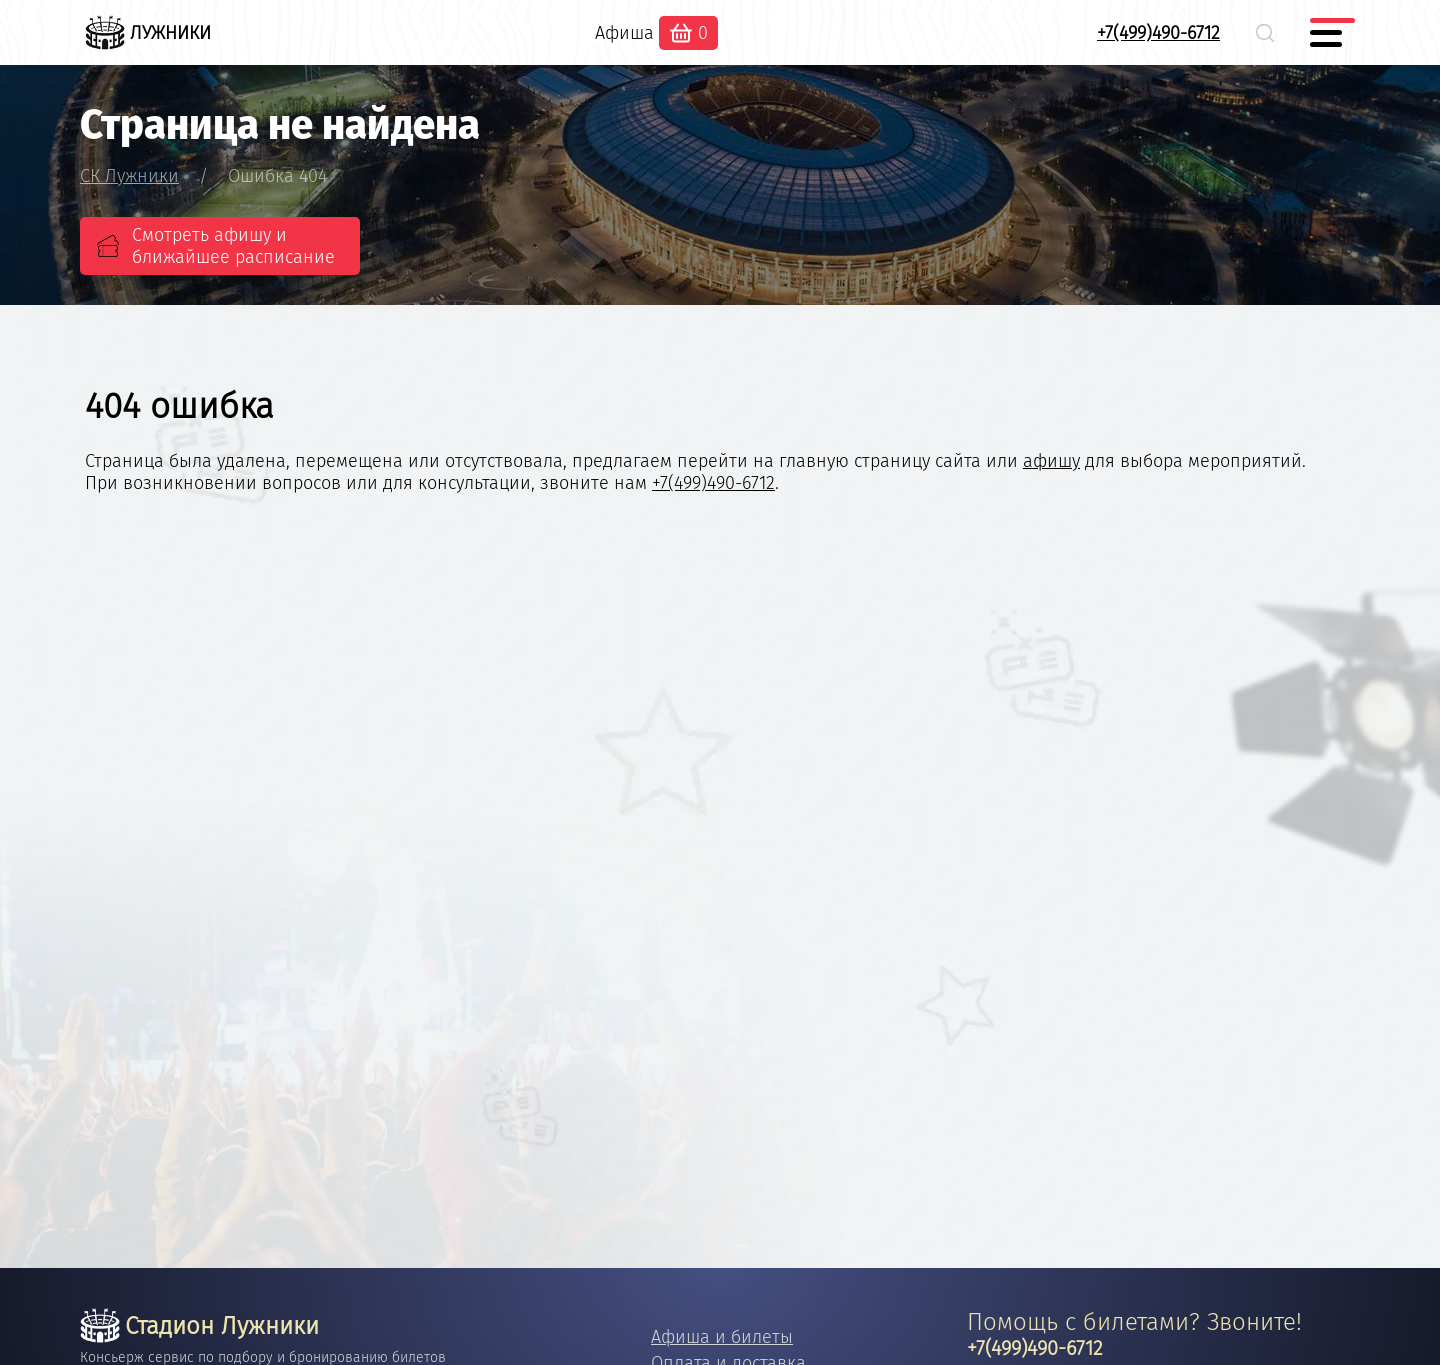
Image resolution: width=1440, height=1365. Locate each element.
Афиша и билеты (722, 1337)
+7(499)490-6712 (1158, 33)
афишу (1051, 461)
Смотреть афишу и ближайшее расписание (233, 246)
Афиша (624, 33)
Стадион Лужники (199, 1326)
